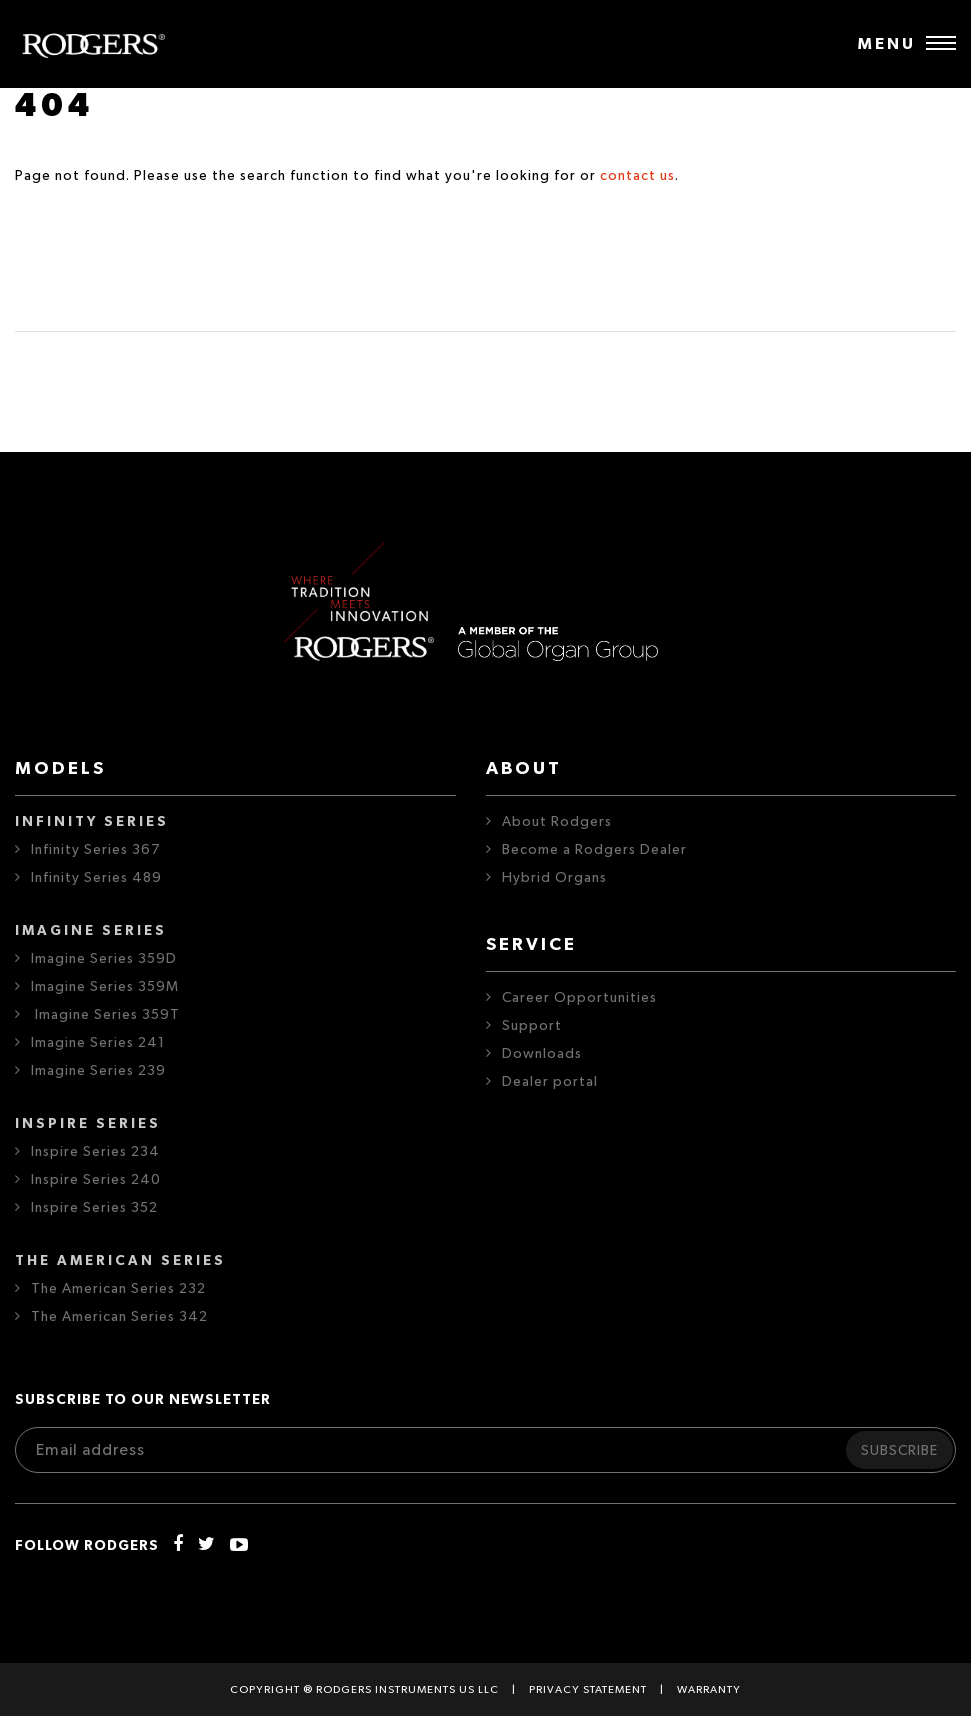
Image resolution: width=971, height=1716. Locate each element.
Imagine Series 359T (105, 1015)
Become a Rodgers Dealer (594, 850)
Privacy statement (588, 1689)
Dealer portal (550, 1082)
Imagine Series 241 (98, 1043)
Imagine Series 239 (98, 1071)
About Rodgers (557, 822)
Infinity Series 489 (96, 878)
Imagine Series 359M (105, 987)
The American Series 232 (118, 1289)
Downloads (542, 1054)
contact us (637, 176)
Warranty (709, 1689)
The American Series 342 (119, 1317)
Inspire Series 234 (95, 1152)
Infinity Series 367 (95, 850)
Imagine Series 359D (104, 959)
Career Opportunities (579, 998)
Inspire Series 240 (96, 1180)
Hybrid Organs (554, 878)
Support (532, 1026)
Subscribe (899, 1451)
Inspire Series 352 (94, 1208)
